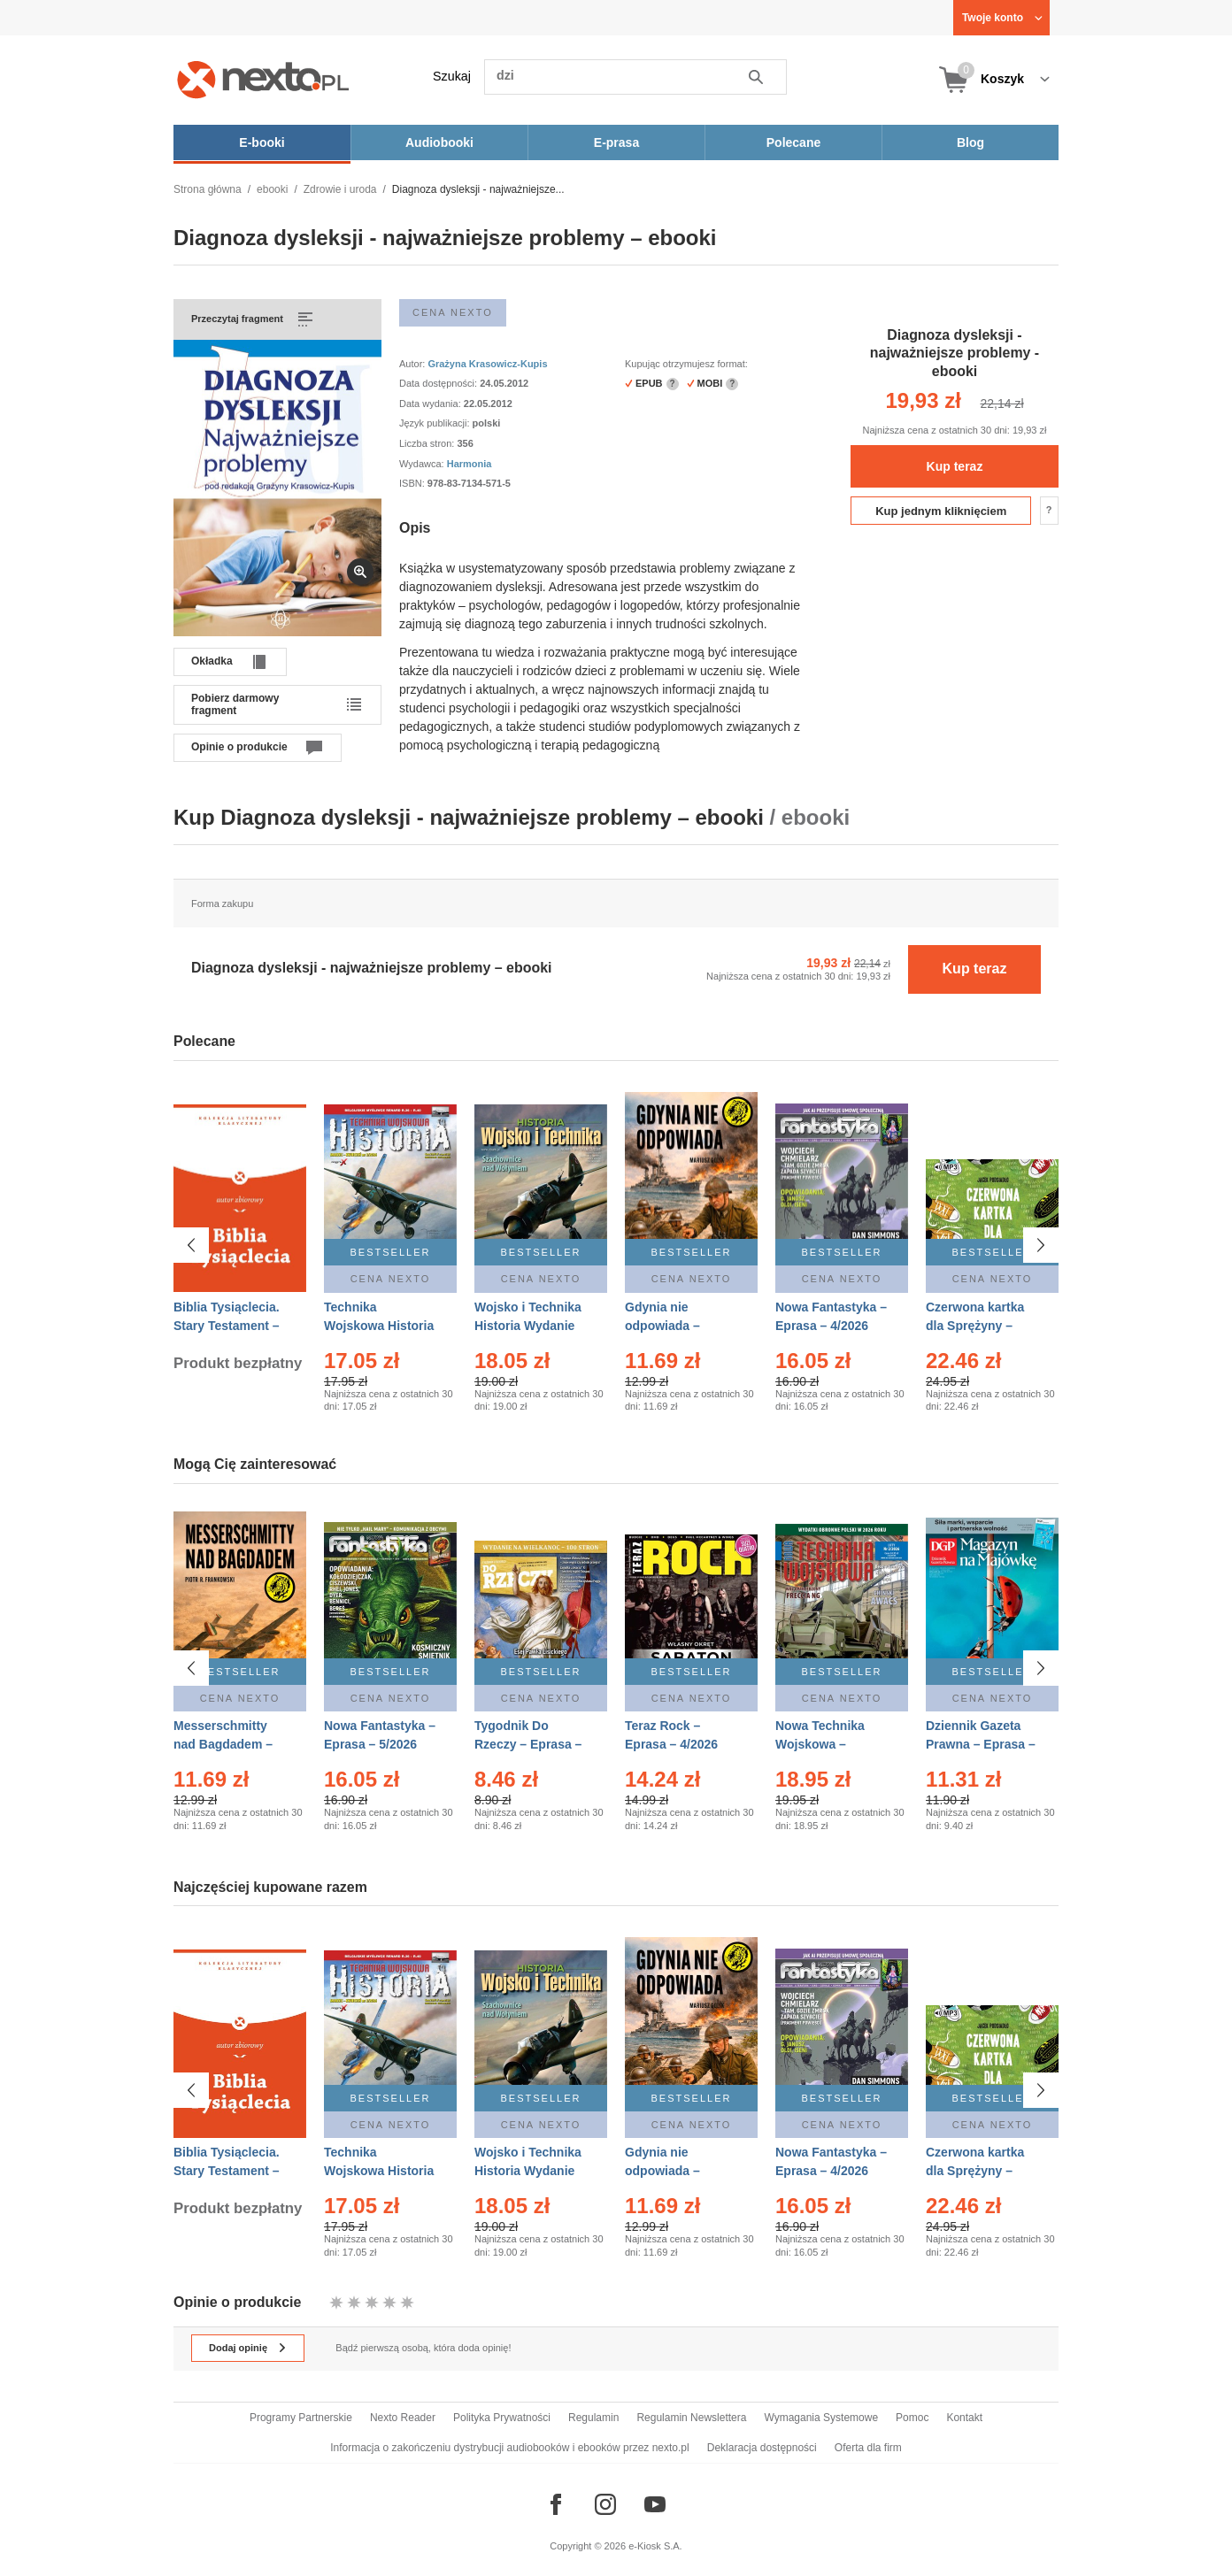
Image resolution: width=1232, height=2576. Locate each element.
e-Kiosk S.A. (655, 2546)
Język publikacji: (436, 423)
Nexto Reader (402, 2417)
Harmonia (469, 463)
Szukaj (452, 76)
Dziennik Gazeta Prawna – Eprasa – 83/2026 (981, 1744)
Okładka (212, 661)
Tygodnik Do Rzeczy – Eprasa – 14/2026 (527, 1744)
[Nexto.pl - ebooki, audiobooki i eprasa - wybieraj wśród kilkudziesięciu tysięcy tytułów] (263, 79)
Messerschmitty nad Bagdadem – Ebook (223, 1744)
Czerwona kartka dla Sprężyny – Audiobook (975, 1325)
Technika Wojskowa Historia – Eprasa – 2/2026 (379, 1325)
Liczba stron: (428, 443)
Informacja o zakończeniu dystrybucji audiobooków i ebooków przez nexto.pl (509, 2447)
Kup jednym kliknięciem (940, 511)
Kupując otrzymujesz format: (686, 363)
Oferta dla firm (868, 2447)
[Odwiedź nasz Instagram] (605, 2504)
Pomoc (912, 2417)
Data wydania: (431, 403)
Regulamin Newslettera (691, 2417)
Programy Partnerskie (301, 2417)
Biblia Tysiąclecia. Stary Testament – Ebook (226, 1325)
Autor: (413, 363)
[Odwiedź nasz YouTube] (655, 2504)
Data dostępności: (439, 383)
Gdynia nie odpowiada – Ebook (662, 1325)
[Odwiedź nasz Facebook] (556, 2504)
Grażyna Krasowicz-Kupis (487, 363)
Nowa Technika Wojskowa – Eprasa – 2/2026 (821, 1744)
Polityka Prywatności (502, 2417)
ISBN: (413, 483)
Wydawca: (423, 463)
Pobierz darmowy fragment (235, 704)
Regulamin (593, 2417)
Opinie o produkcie (239, 747)
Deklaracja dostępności (762, 2447)
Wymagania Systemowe (821, 2417)
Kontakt (964, 2417)
